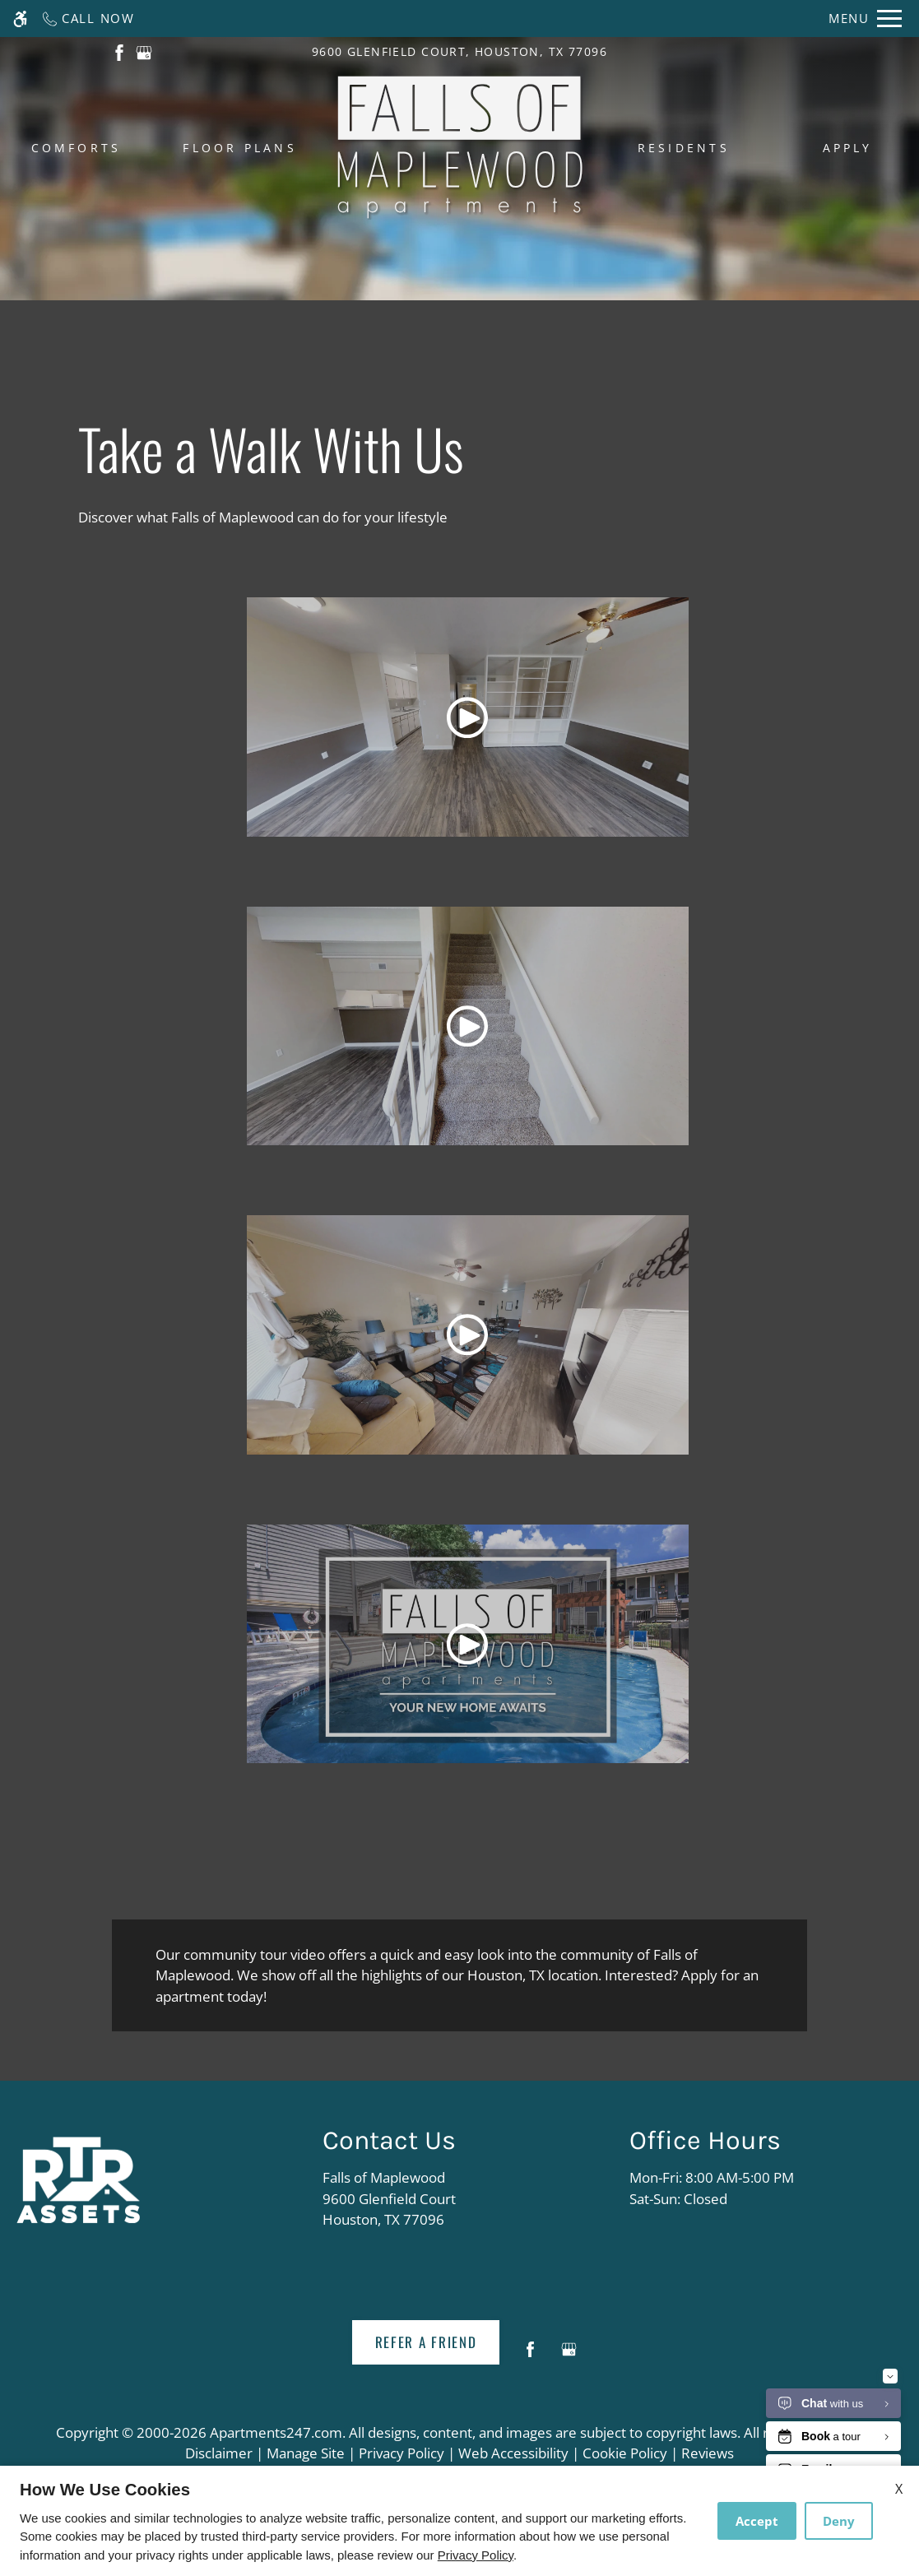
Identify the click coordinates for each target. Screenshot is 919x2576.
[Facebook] (530, 2356)
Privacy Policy (401, 2453)
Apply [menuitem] (848, 147)
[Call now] (88, 18)
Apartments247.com (276, 2432)
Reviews (707, 2453)
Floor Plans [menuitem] (240, 147)
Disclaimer (219, 2453)
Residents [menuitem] (684, 147)
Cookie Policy (624, 2453)
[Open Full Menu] (865, 18)
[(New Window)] (119, 51)
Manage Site (306, 2453)
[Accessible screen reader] (20, 18)
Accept (757, 2521)
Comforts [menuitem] (76, 147)
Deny (839, 2521)
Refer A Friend (426, 2342)
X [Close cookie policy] (899, 2489)
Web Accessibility (513, 2453)
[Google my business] (569, 2356)
